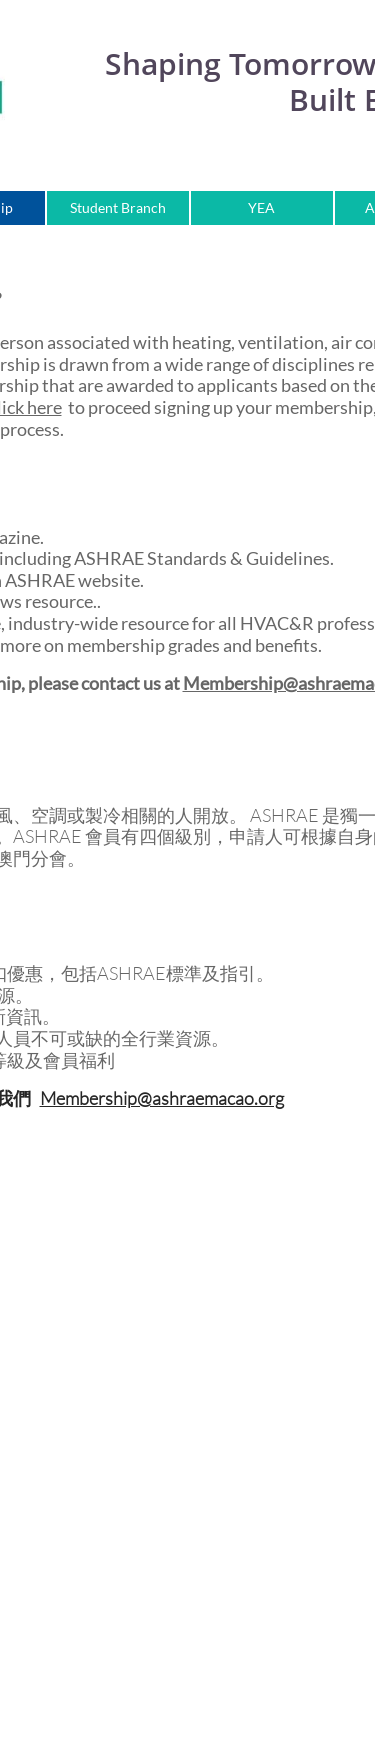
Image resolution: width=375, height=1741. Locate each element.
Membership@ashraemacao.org (162, 1098)
